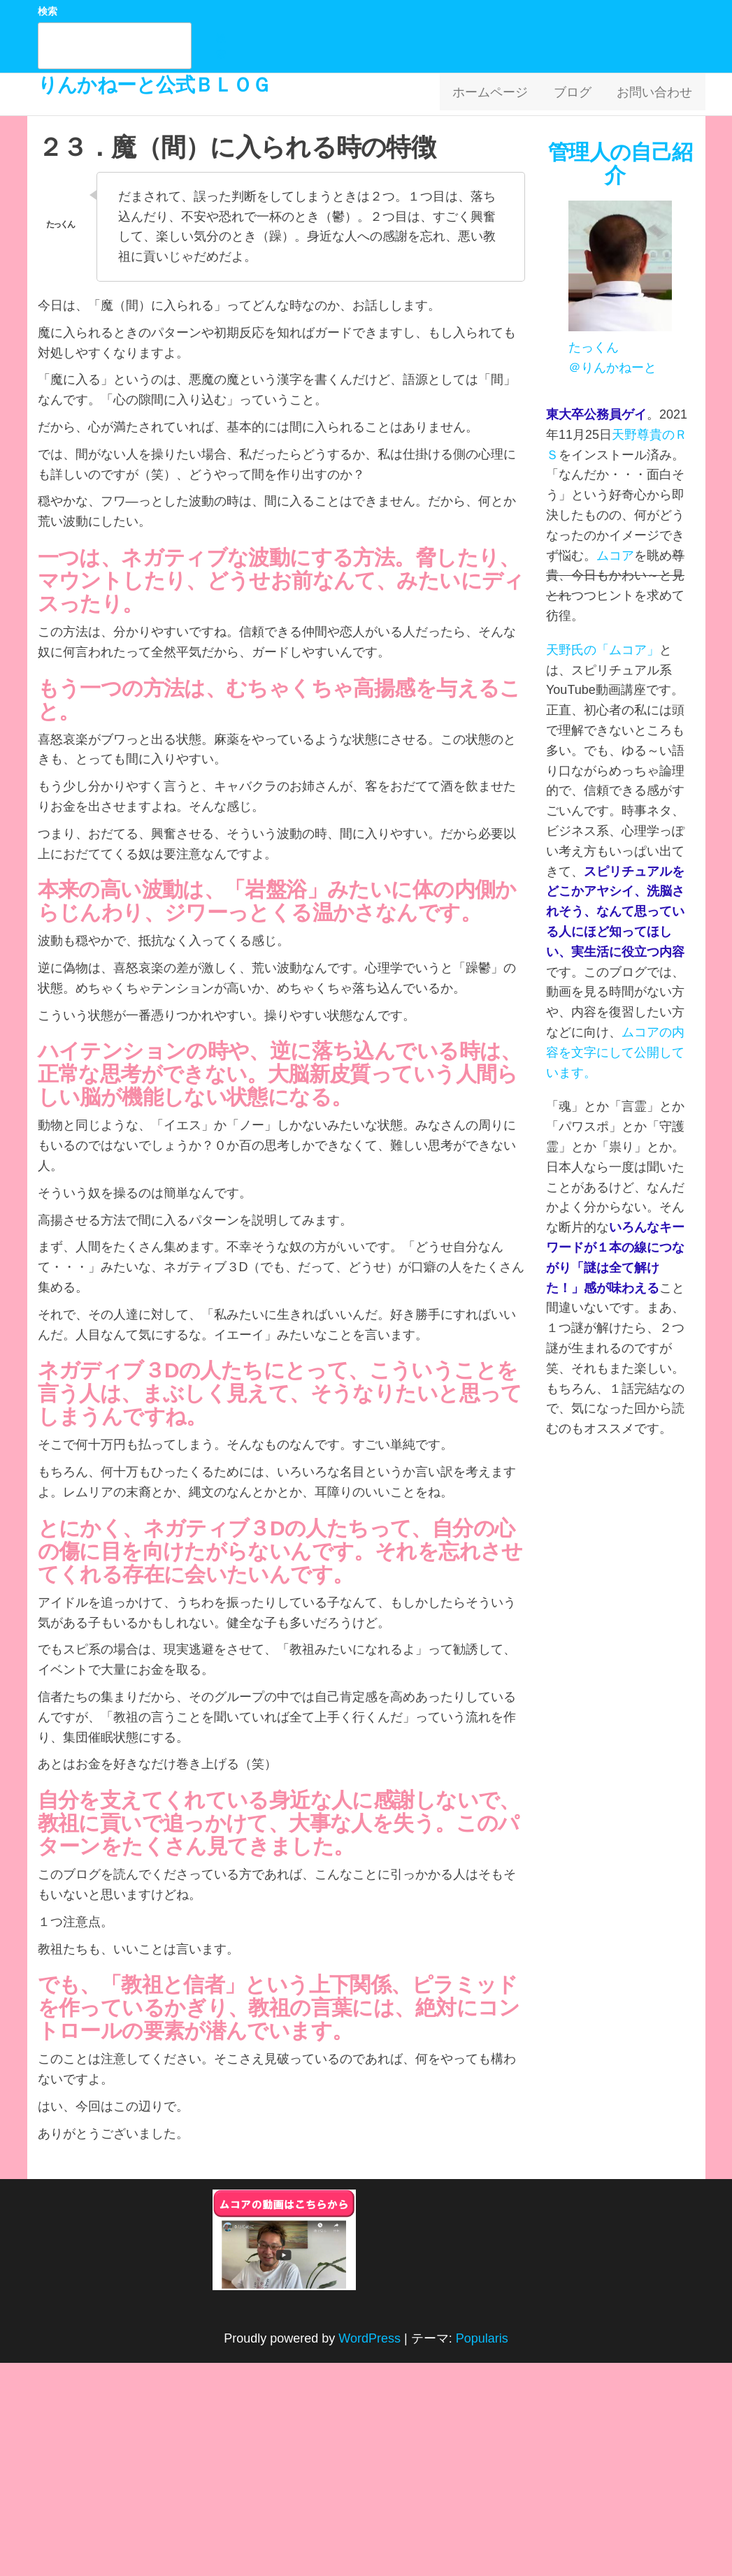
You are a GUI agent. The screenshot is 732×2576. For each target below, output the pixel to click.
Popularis (482, 2338)
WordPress (369, 2338)
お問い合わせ (657, 94)
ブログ (579, 94)
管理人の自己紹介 (620, 163)
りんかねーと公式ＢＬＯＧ (154, 85)
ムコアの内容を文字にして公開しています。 (615, 1052)
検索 (47, 11)
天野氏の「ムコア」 (602, 650)
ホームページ (502, 94)
